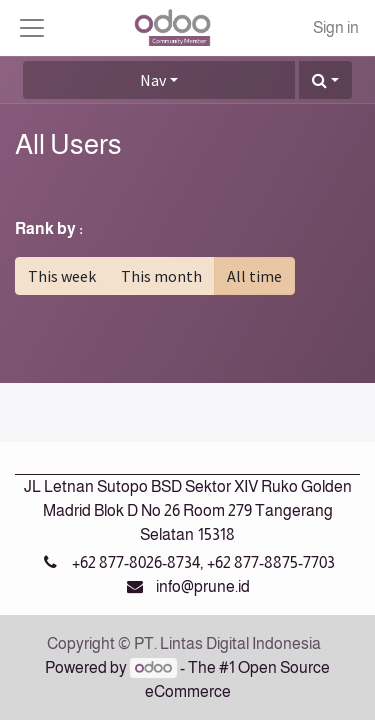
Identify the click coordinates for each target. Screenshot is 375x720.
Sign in (336, 27)
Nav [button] (153, 80)
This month (161, 276)
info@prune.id (203, 586)
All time (254, 276)
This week (62, 276)
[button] (325, 80)
